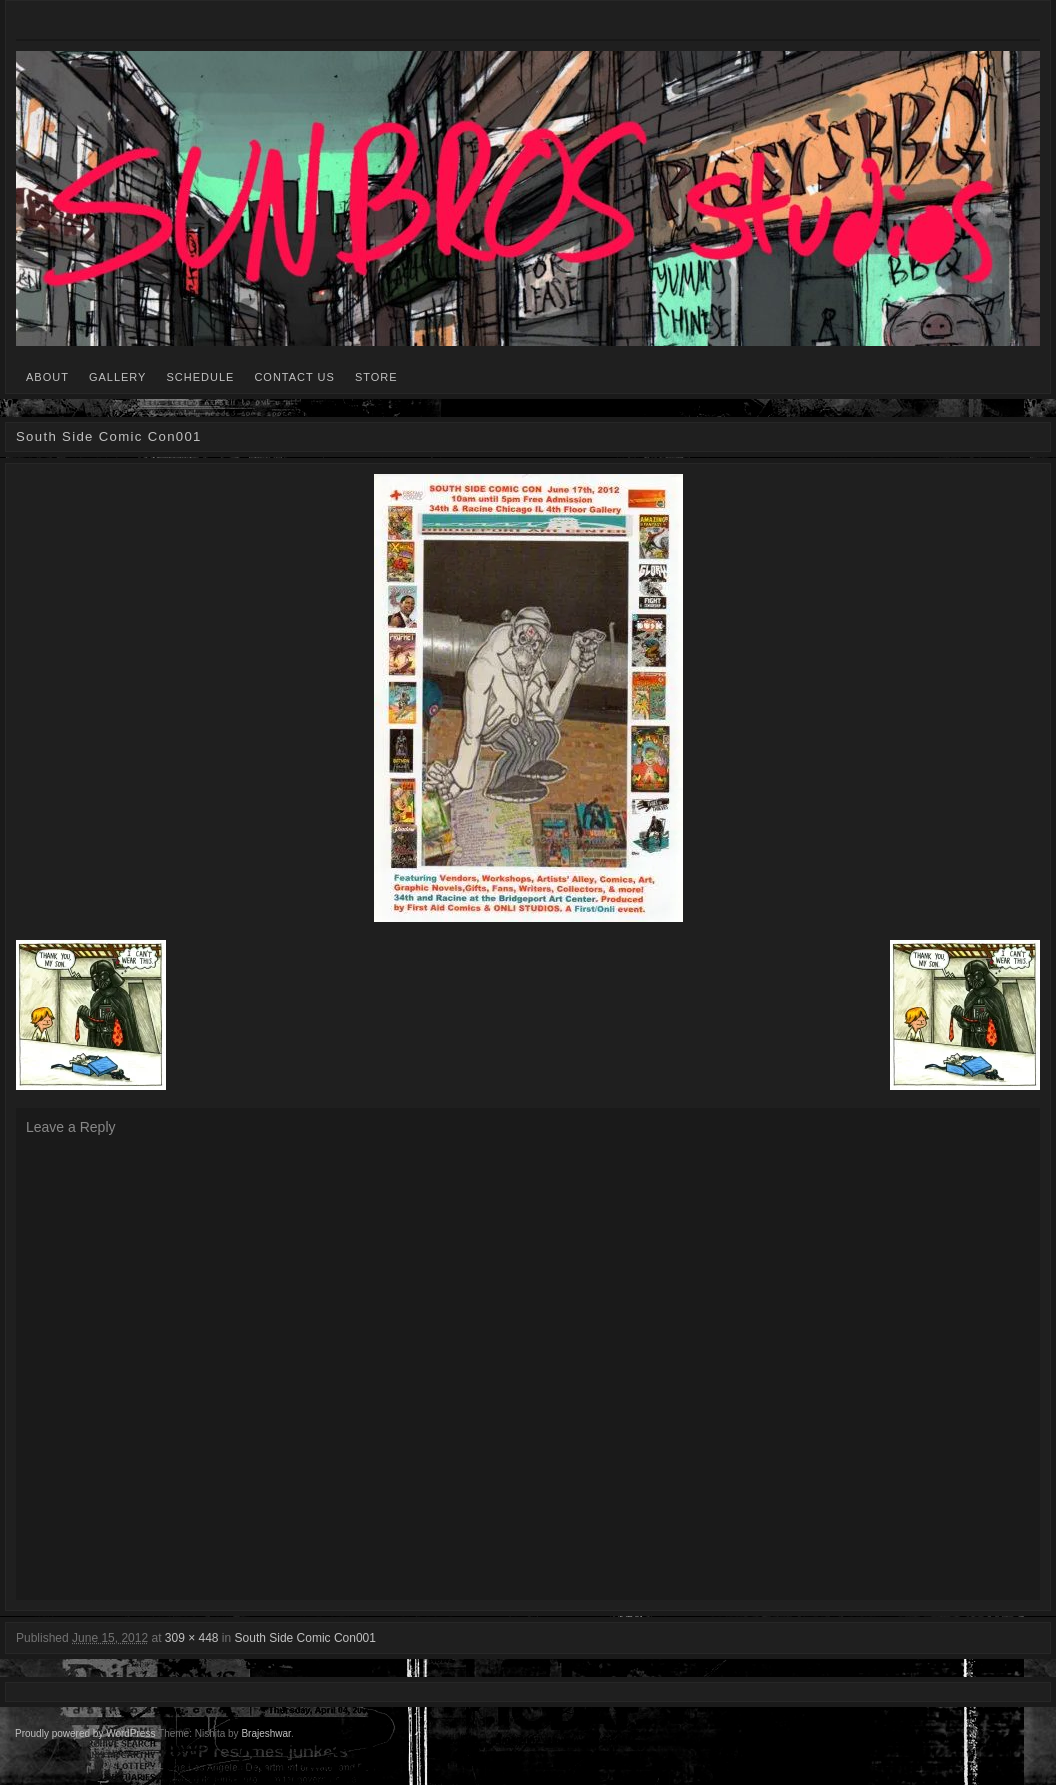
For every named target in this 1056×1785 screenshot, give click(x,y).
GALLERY (118, 377)
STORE (376, 377)
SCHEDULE (200, 377)
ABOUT (47, 377)
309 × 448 (192, 1638)
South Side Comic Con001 (305, 1638)
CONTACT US (294, 377)
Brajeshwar (265, 1733)
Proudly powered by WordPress (85, 1733)
